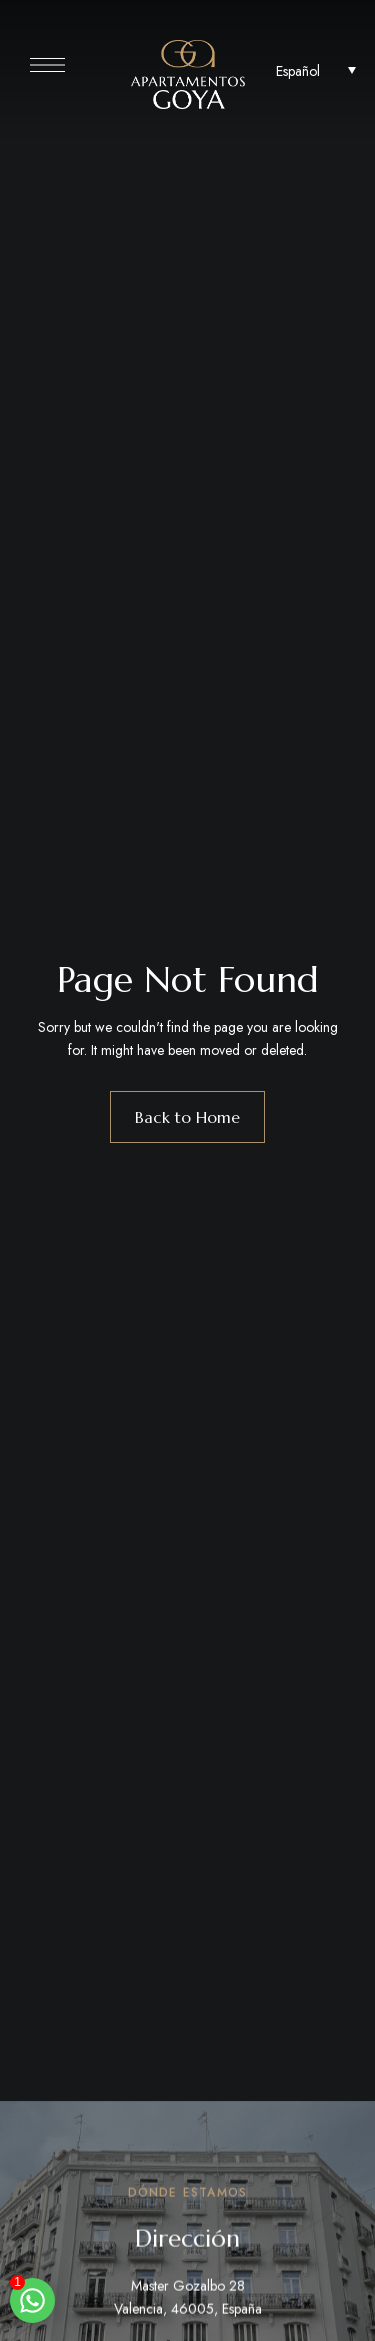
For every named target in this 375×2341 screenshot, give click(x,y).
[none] (316, 70)
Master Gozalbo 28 (188, 2289)
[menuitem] (316, 70)
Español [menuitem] (298, 70)
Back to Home (187, 1117)
